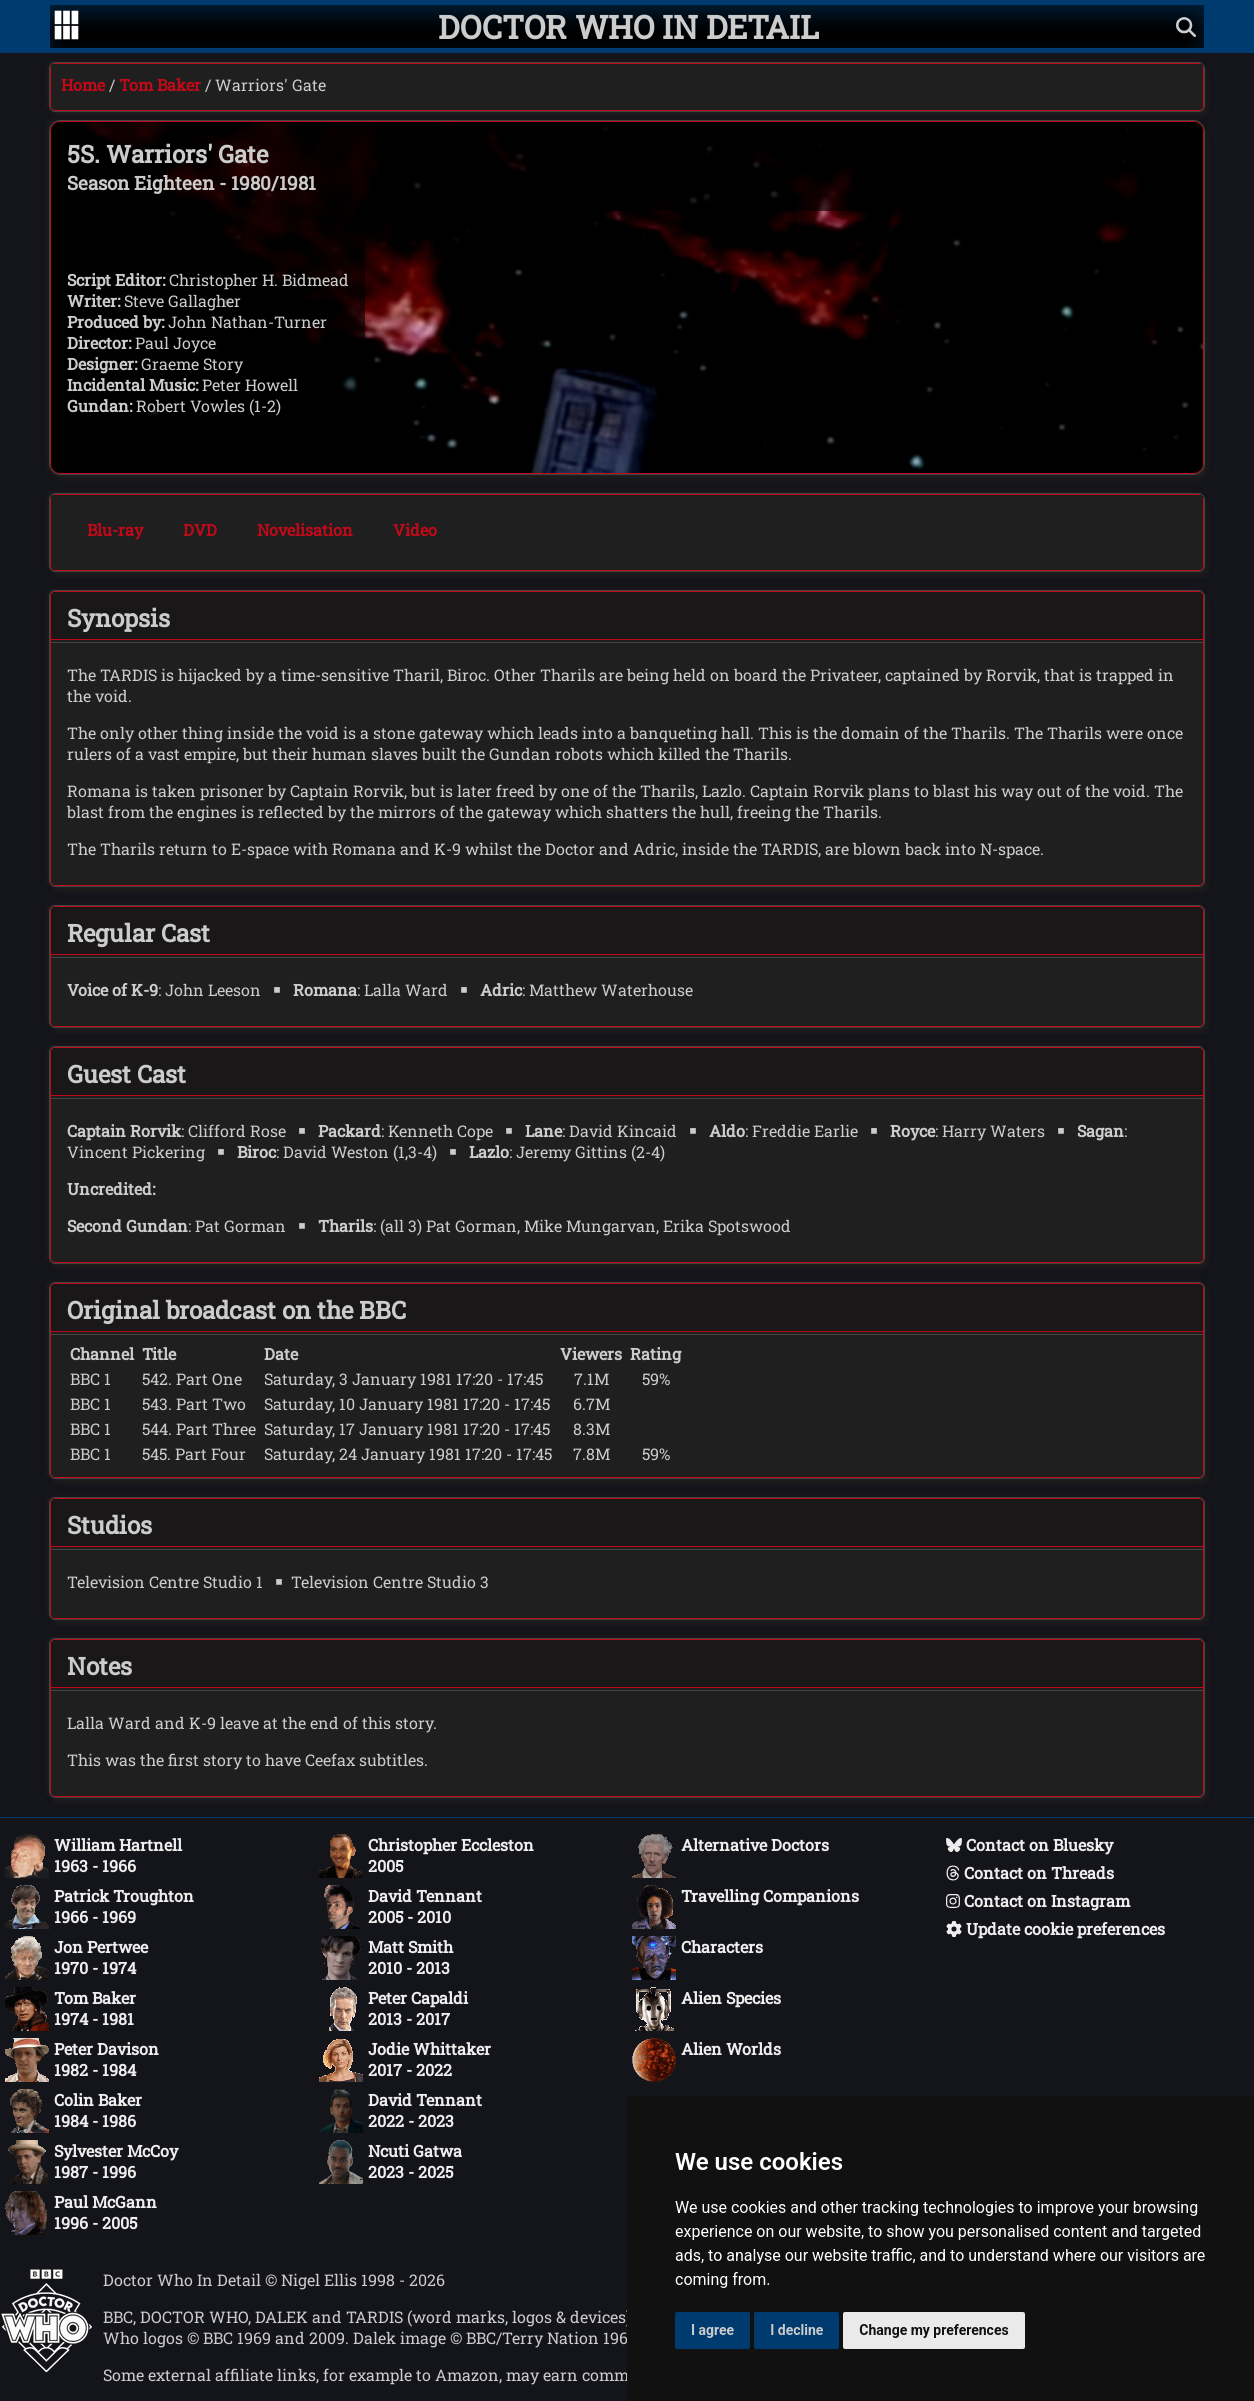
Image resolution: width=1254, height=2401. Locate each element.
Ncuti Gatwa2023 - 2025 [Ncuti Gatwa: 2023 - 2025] (390, 2162)
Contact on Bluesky (1029, 1844)
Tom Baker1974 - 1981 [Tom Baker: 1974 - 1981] (70, 2009)
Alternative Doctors (730, 1856)
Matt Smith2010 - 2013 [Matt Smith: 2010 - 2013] (386, 1958)
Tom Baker (160, 84)
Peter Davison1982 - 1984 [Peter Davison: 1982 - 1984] (82, 2060)
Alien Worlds (706, 2060)
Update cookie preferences (1055, 1928)
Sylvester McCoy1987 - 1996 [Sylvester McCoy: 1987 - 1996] (91, 2162)
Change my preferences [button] (933, 2330)
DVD (200, 529)
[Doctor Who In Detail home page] (628, 26)
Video (415, 529)
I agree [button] (712, 2330)
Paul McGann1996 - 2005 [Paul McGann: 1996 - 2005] (81, 2213)
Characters (697, 1958)
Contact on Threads (1030, 1872)
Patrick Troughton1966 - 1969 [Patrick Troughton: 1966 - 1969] (99, 1907)
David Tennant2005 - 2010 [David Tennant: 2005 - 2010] (400, 1907)
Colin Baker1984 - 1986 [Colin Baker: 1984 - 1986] (73, 2111)
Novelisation (305, 529)
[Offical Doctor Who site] (46, 2366)
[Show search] (1186, 26)
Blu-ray (115, 529)
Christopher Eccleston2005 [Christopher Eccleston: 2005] (426, 1856)
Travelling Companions (745, 1907)
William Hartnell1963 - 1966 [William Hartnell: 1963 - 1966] (93, 1856)
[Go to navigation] (66, 27)
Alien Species (706, 2009)
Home (83, 84)
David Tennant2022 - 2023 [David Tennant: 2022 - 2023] (400, 2111)
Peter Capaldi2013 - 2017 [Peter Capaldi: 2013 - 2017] (393, 2009)
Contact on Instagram (1038, 1900)
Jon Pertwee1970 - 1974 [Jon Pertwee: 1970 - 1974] (76, 1958)
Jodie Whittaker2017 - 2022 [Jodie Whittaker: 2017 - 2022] (405, 2060)
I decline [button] (796, 2330)
